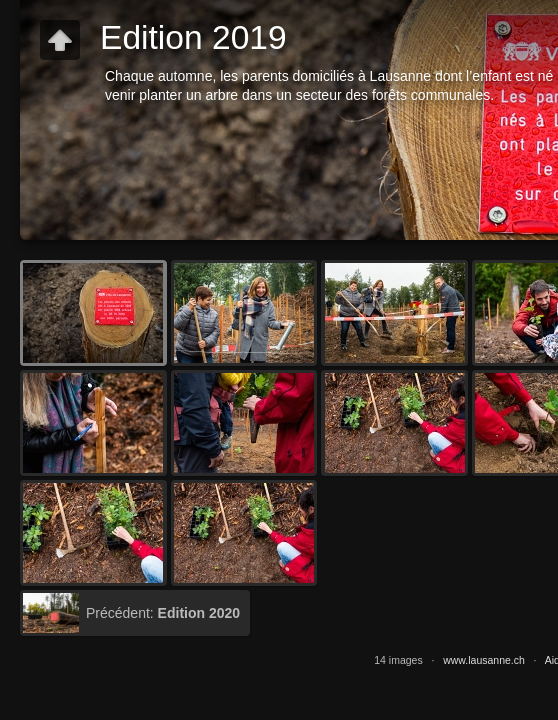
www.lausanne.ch (484, 660)
